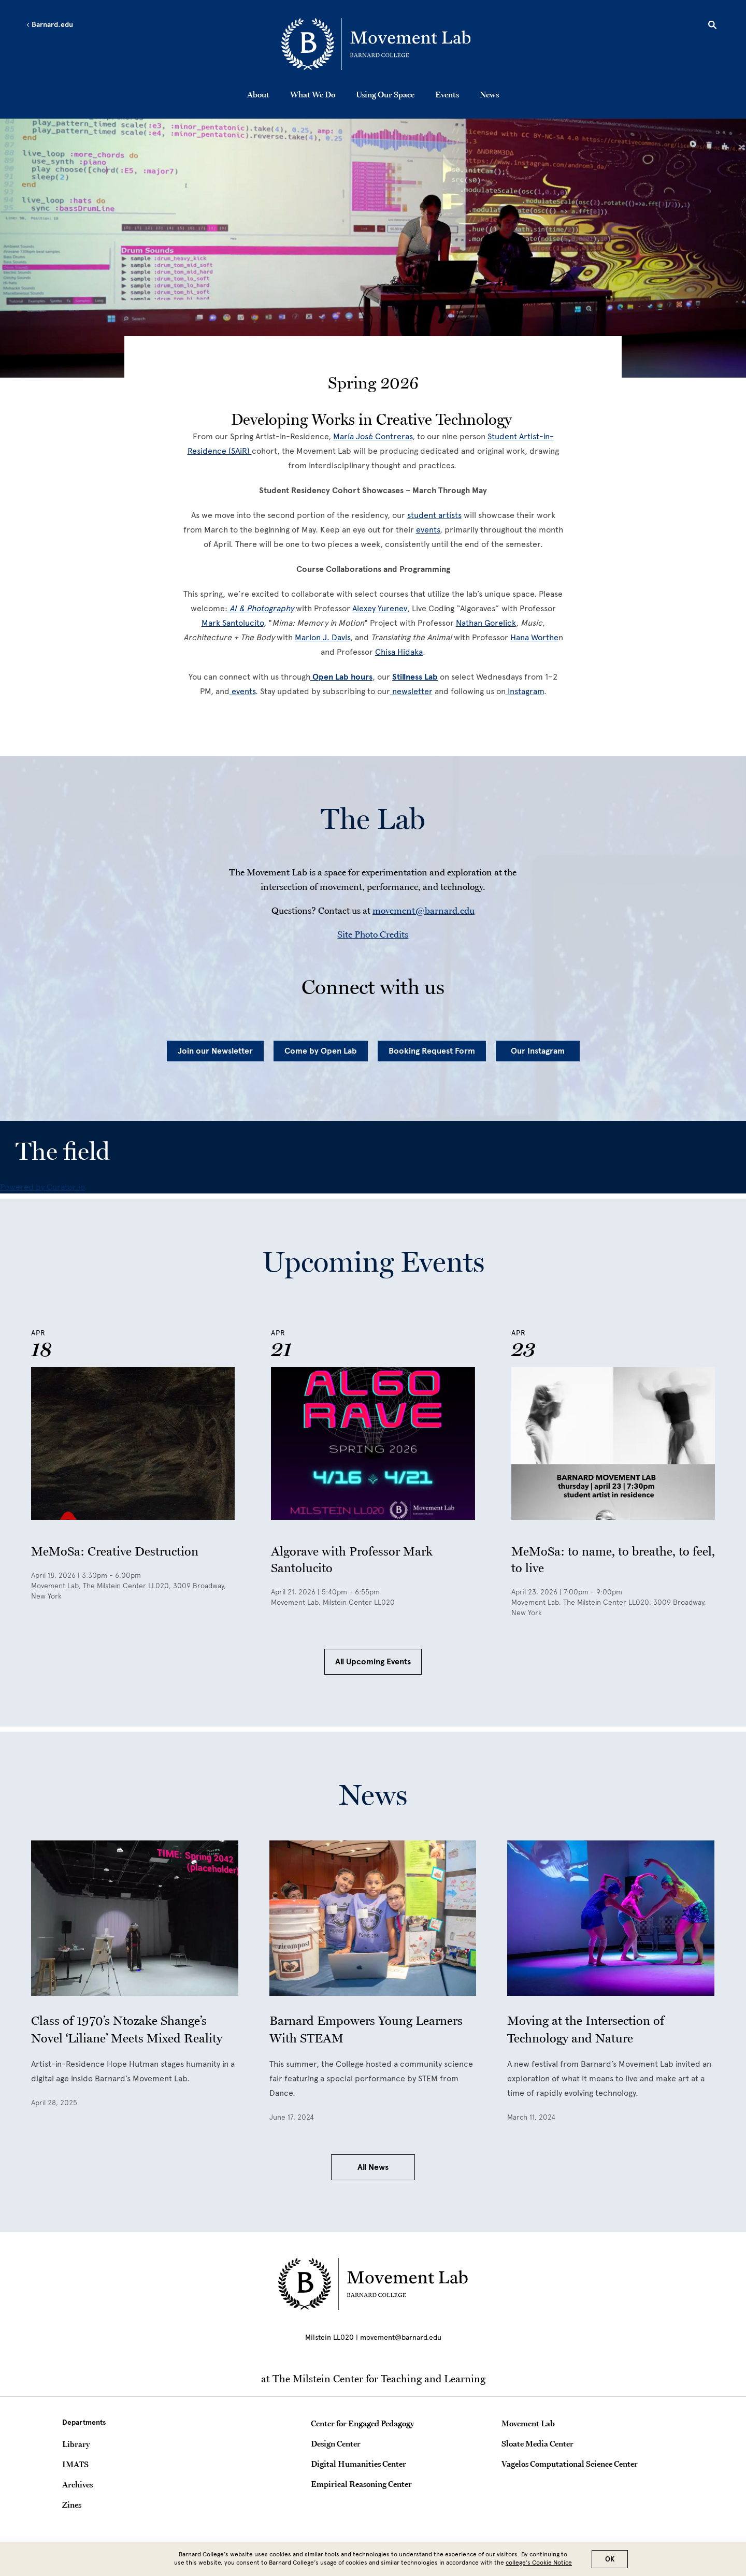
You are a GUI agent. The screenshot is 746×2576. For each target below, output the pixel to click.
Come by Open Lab (320, 1051)
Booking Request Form (432, 1051)
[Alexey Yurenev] (379, 608)
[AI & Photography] (260, 608)
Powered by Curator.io (42, 1187)
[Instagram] (525, 691)
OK (609, 2559)
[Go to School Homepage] (376, 44)
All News (373, 2167)
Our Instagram (538, 1051)
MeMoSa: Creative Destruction (114, 1551)
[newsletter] (411, 691)
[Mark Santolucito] (233, 623)
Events (447, 94)
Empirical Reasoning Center (361, 2484)
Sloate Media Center (537, 2443)
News (489, 94)
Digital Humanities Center (358, 2463)
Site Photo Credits (372, 934)
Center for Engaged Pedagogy (362, 2423)
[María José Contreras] (372, 436)
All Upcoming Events (373, 1662)
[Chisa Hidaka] (399, 652)
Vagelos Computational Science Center (569, 2463)
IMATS (75, 2464)
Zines (71, 2504)
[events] (428, 530)
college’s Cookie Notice (539, 2562)
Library (76, 2444)
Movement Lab (528, 2423)
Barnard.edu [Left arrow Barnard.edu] (49, 25)
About (258, 94)
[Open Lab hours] (341, 677)
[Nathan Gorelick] (486, 623)
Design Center (336, 2443)
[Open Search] (712, 26)
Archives (77, 2484)
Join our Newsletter (215, 1051)
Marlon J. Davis (322, 637)
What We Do (312, 94)
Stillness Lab (415, 677)
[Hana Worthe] (534, 637)
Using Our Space (385, 94)
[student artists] (434, 515)
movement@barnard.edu (423, 910)
